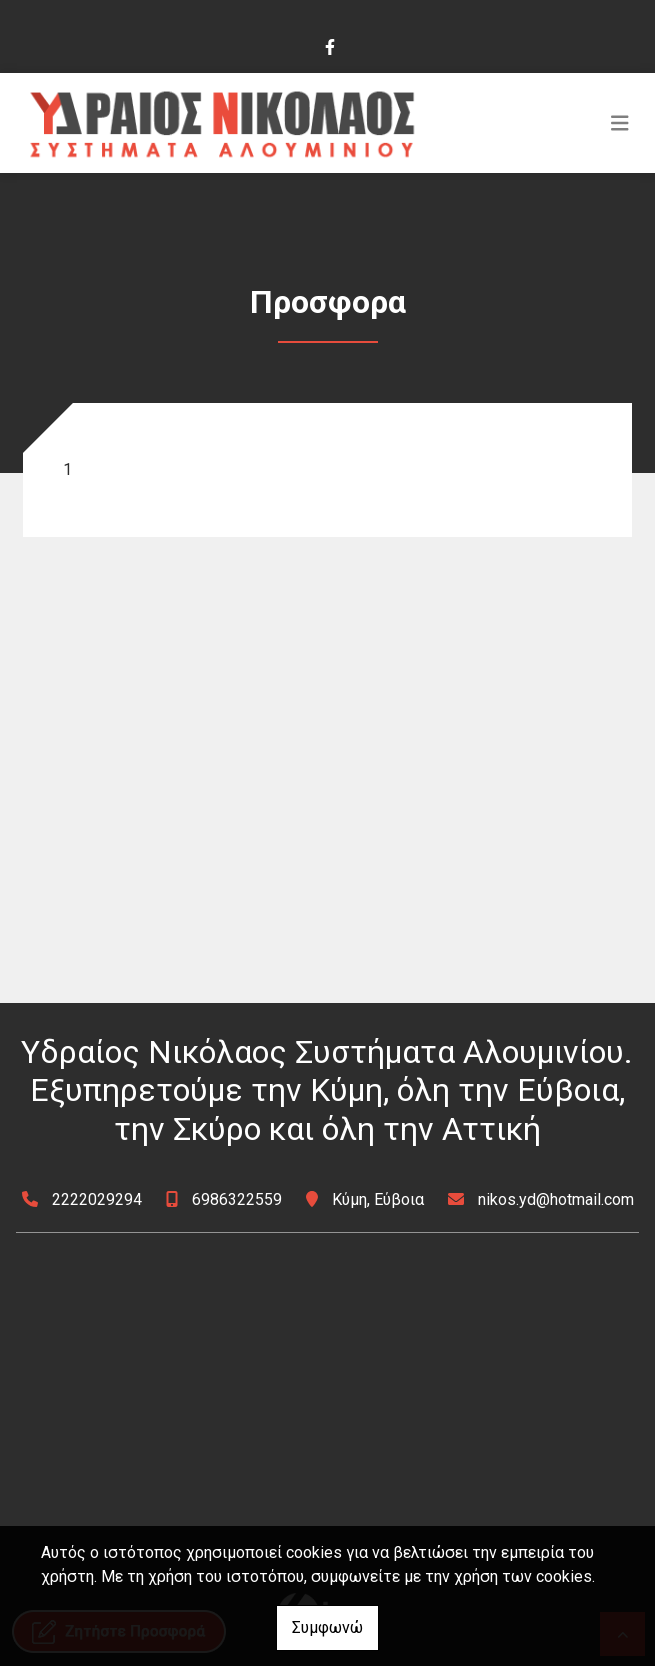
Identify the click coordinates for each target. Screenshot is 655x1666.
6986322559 (237, 1199)
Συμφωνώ (327, 1627)
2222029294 (97, 1199)
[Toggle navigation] (620, 123)
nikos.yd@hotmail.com (556, 1199)
